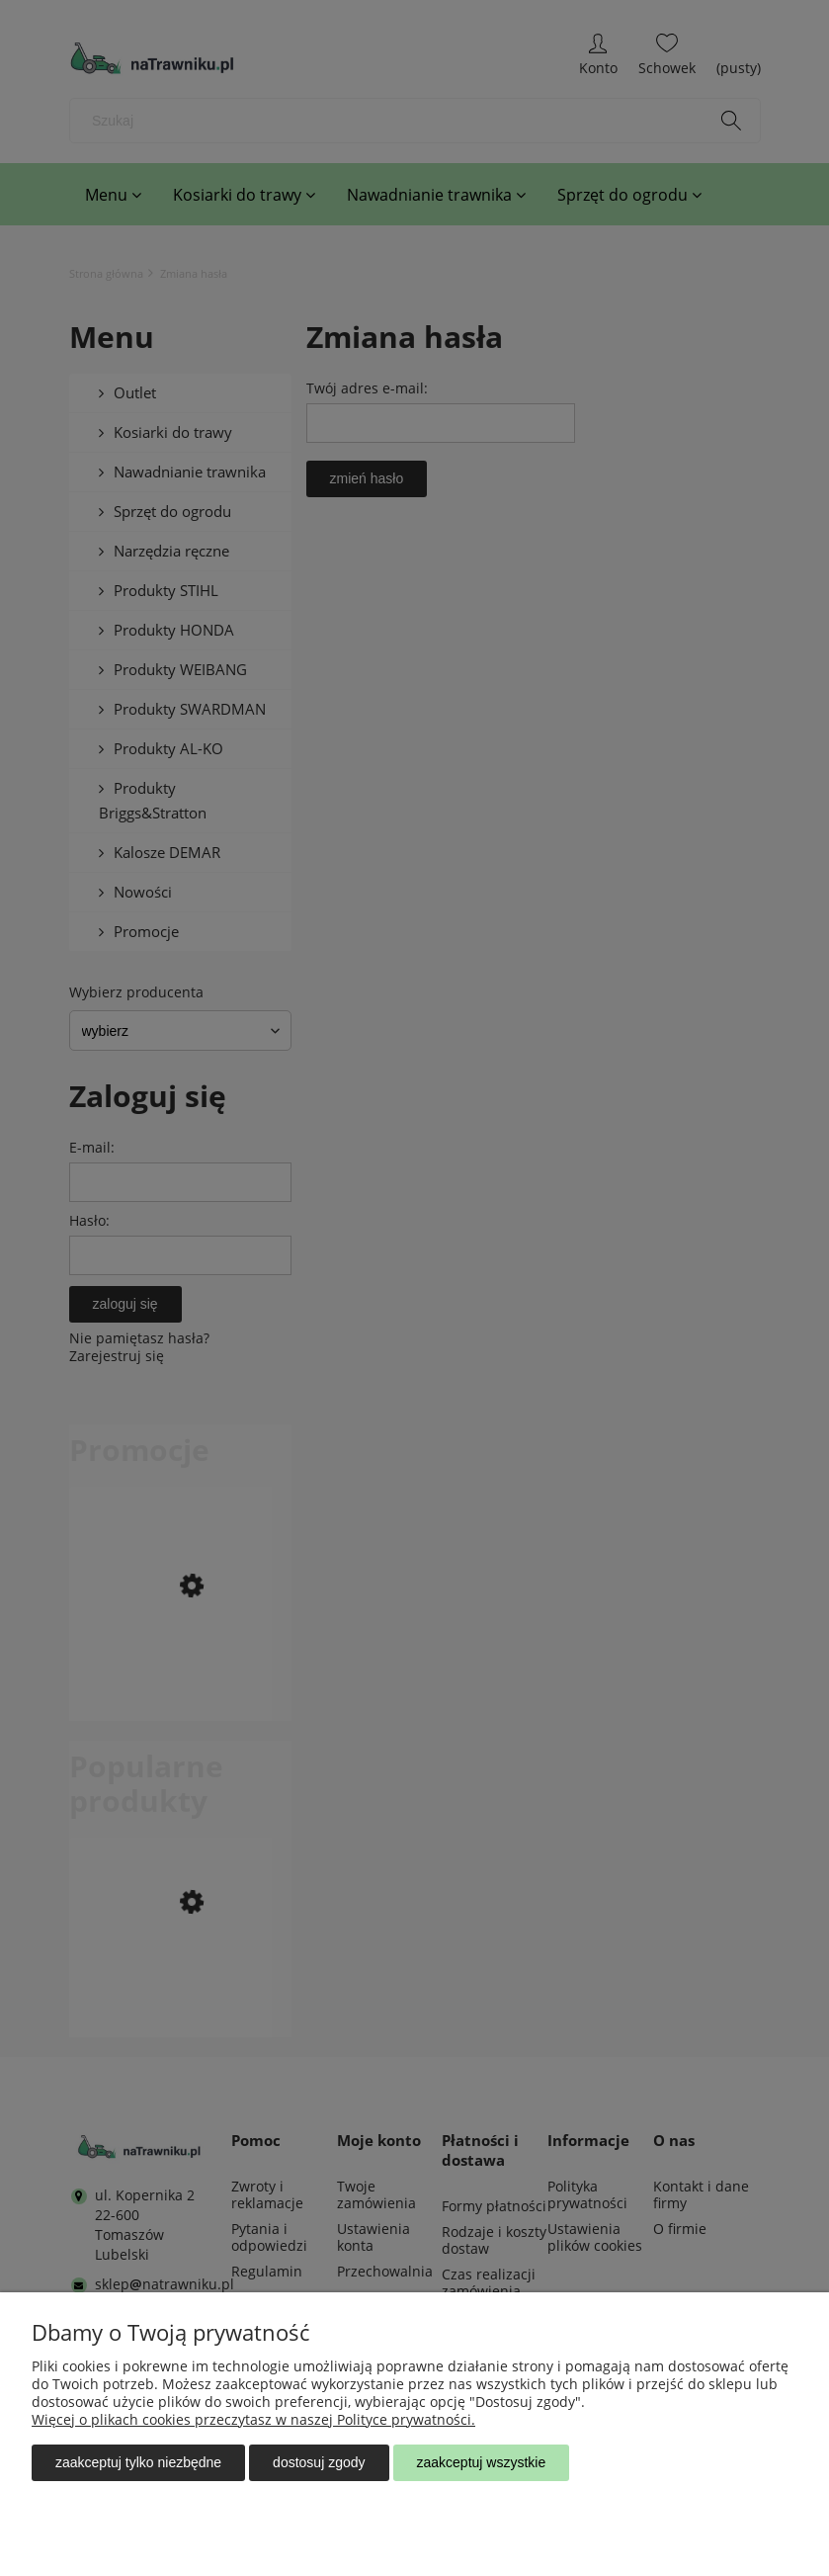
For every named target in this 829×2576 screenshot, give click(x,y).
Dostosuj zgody (319, 2462)
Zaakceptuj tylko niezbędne (138, 2462)
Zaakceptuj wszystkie (481, 2462)
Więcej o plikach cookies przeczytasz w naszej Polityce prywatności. (253, 2419)
